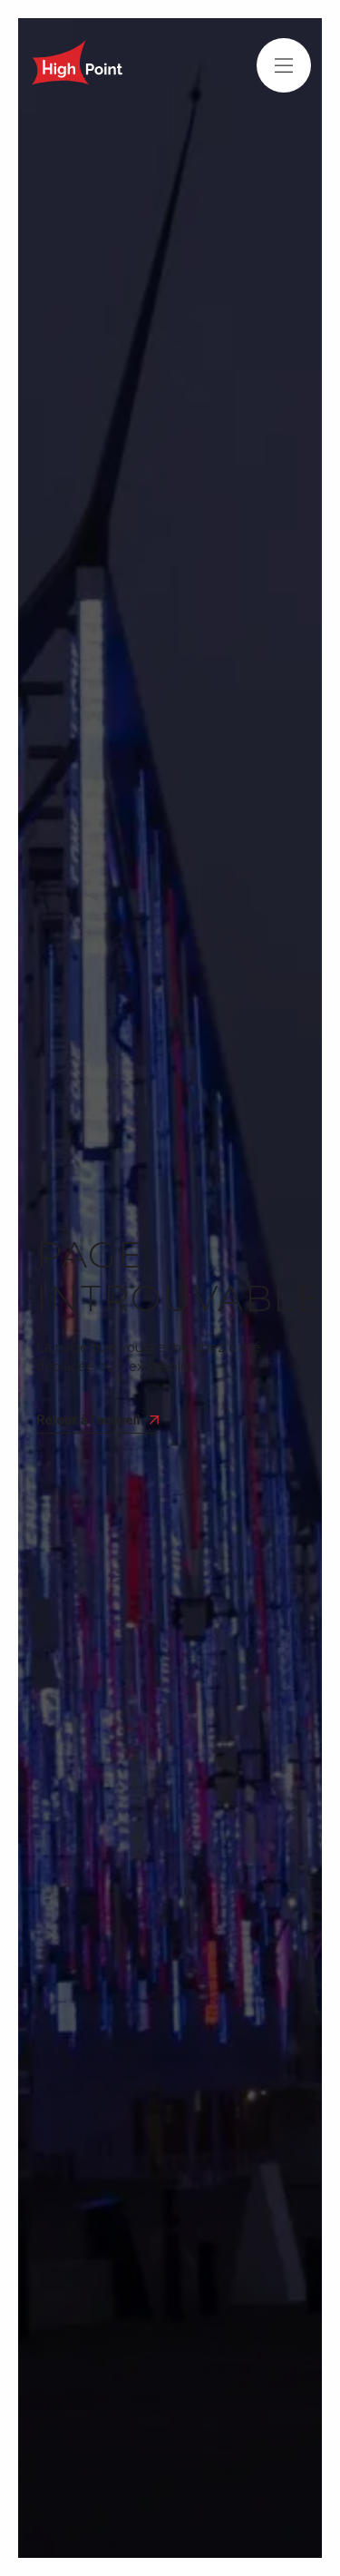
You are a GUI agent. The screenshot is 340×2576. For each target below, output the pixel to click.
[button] (284, 65)
